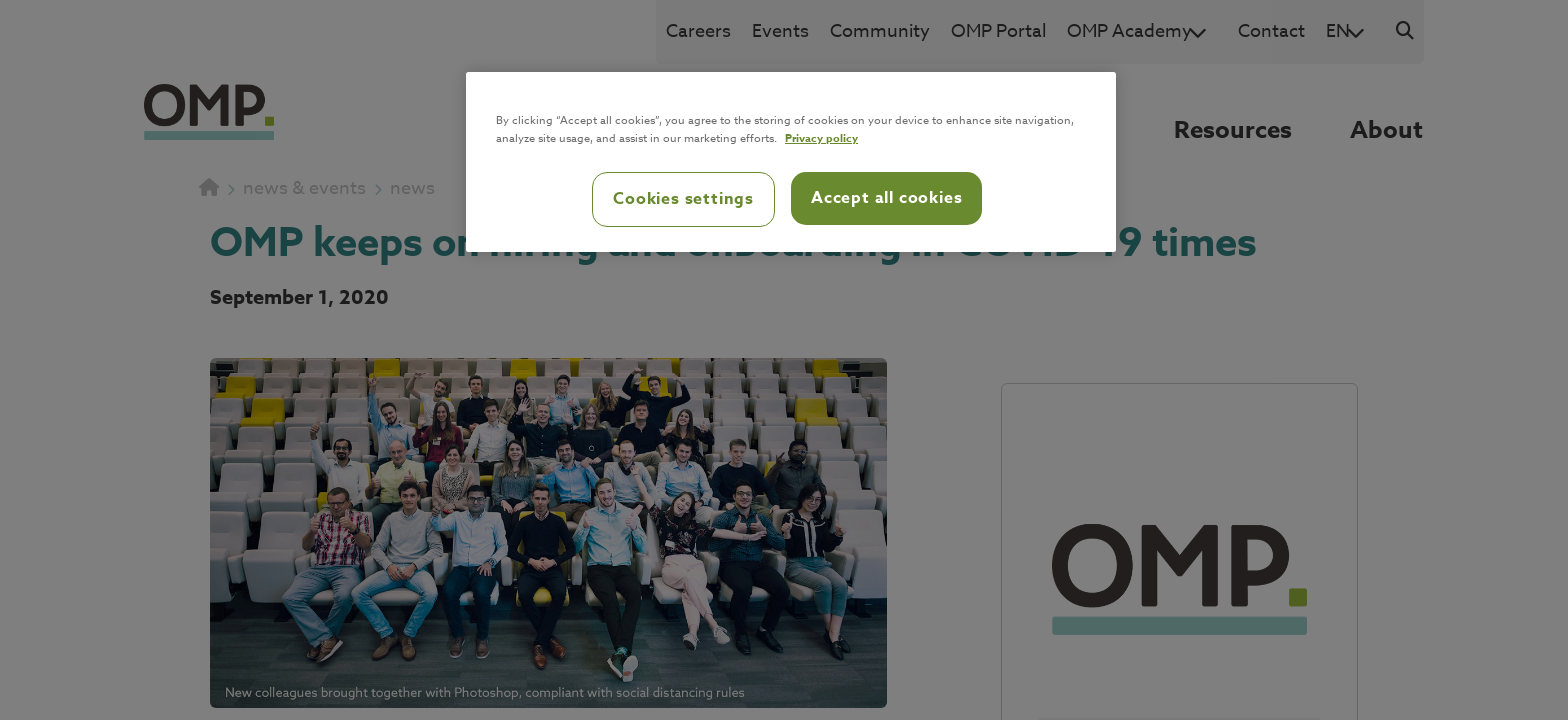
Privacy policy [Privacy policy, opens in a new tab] (821, 137)
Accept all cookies (886, 198)
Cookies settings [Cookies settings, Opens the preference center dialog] (683, 199)
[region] (791, 162)
